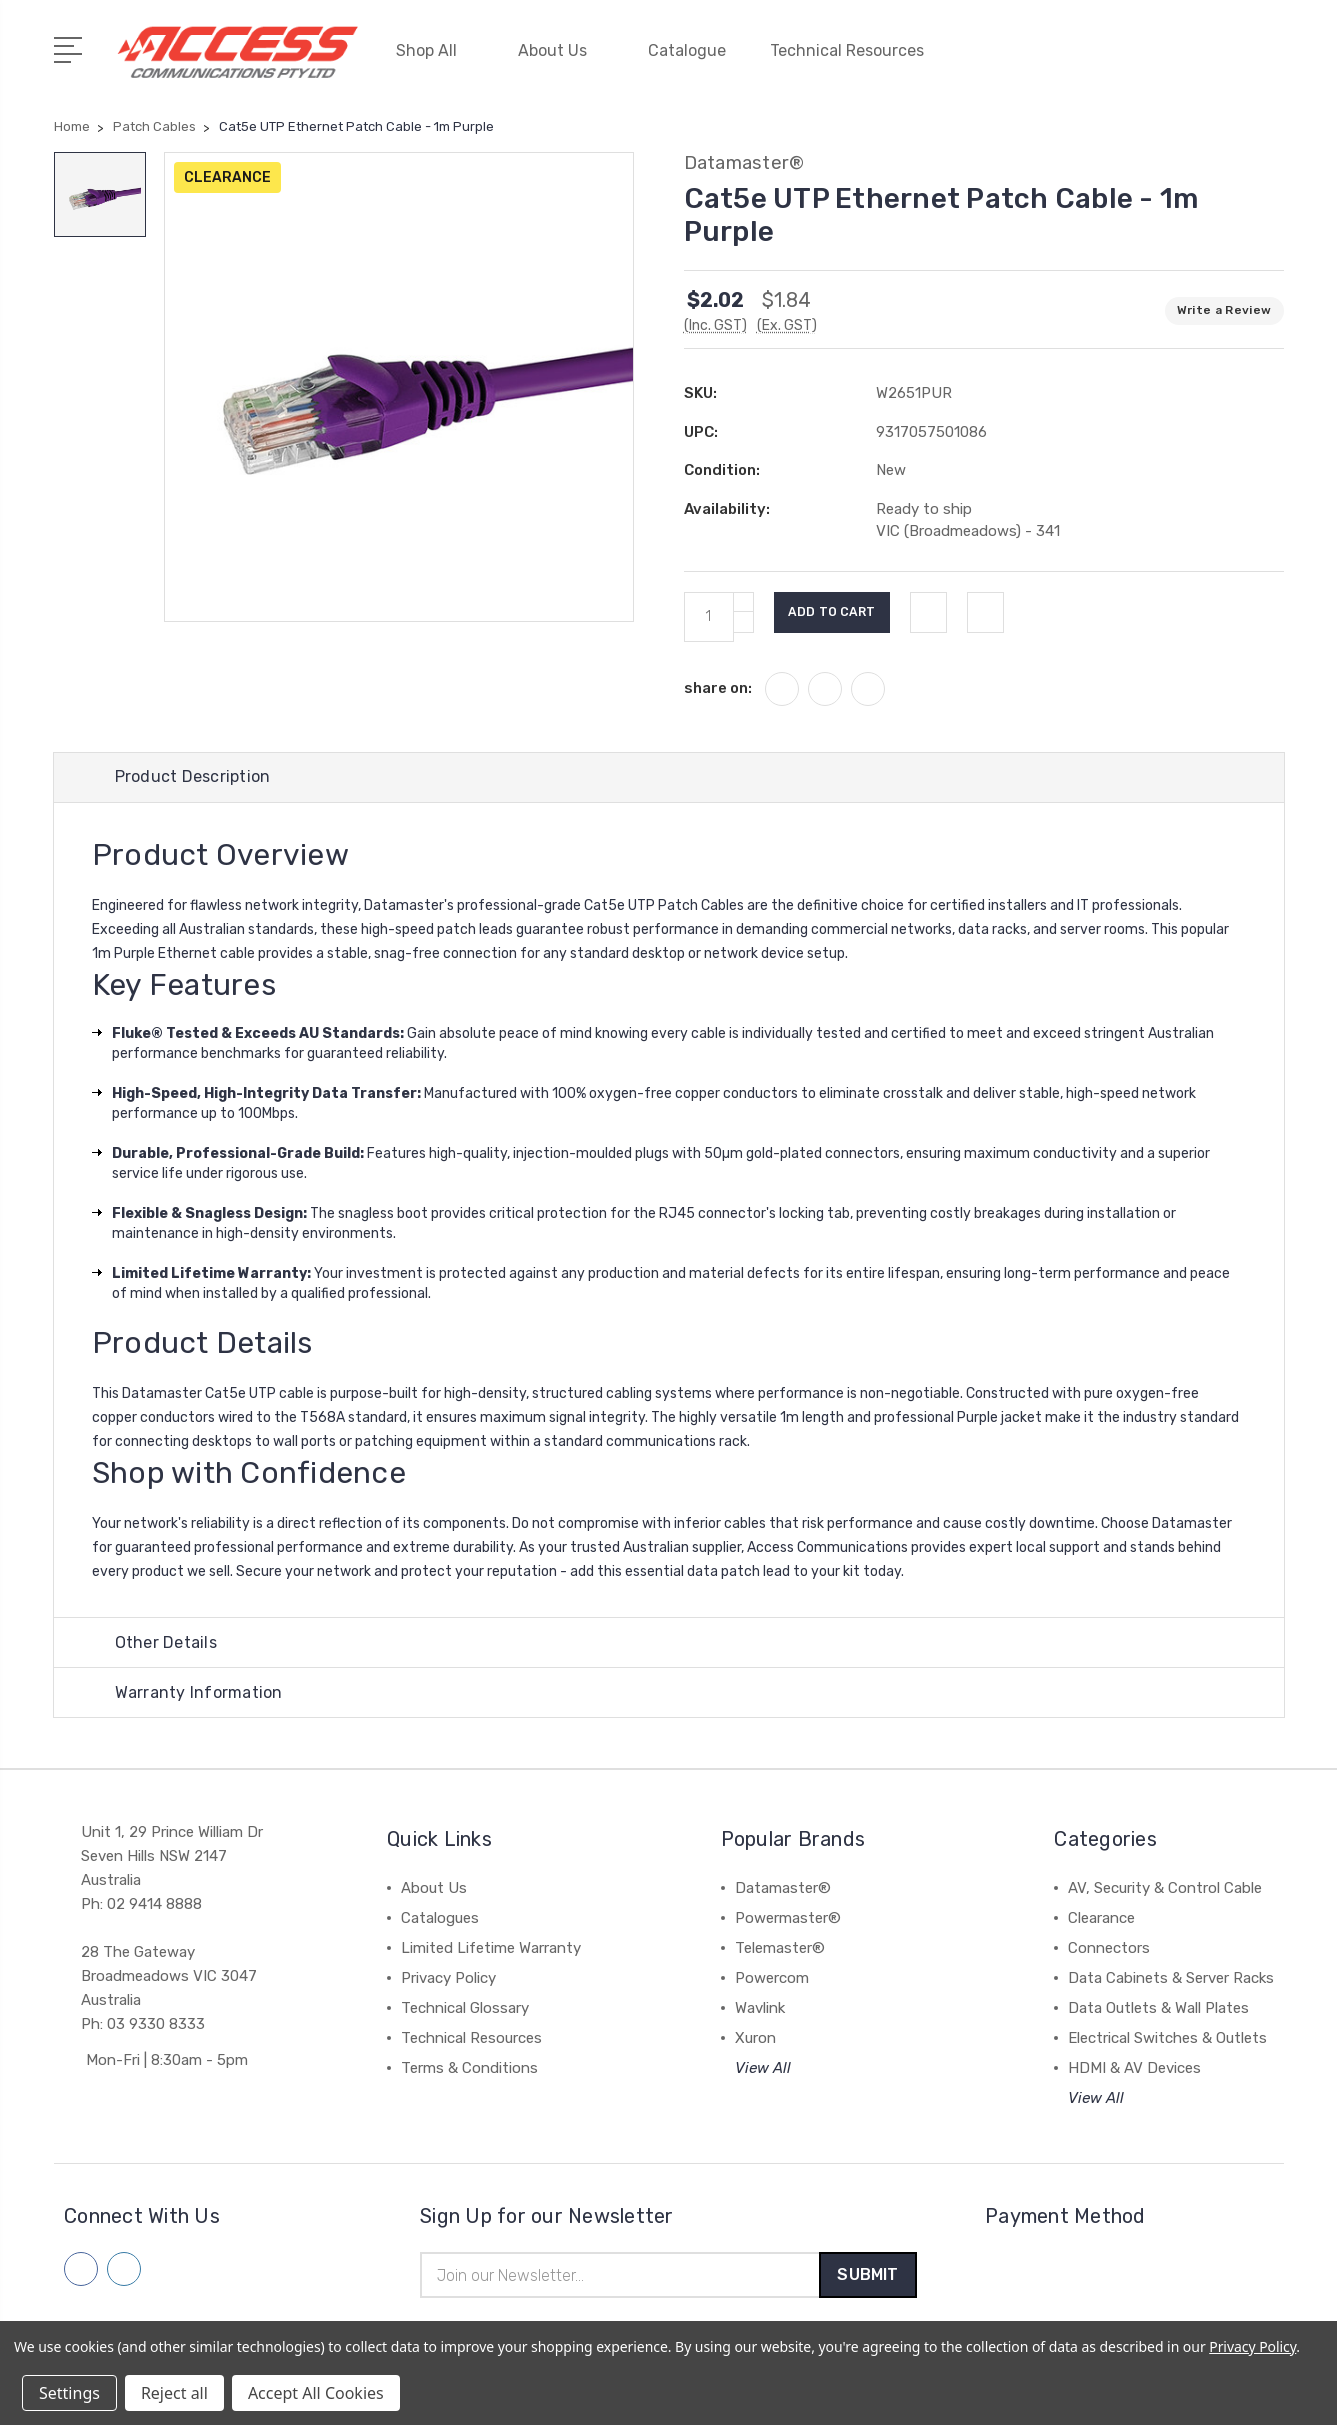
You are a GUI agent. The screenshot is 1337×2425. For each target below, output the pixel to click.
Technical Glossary (465, 2007)
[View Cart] (1273, 60)
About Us (561, 47)
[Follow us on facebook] (81, 2268)
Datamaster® (783, 1887)
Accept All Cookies (316, 2393)
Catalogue (687, 47)
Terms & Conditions (469, 2067)
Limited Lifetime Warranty (491, 1947)
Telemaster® (780, 1947)
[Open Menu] (71, 45)
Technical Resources (855, 47)
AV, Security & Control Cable (1165, 1887)
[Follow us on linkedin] (124, 2268)
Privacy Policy (448, 1977)
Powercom (772, 1977)
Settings (69, 2393)
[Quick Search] (1213, 60)
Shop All (435, 47)
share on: (718, 680)
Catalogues (440, 1917)
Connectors (1109, 1947)
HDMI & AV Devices (1134, 2067)
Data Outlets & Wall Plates (1158, 2007)
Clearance (1101, 1917)
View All (763, 2067)
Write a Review (1224, 303)
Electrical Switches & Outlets (1167, 2037)
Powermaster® (788, 1917)
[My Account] (1093, 60)
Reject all (174, 2393)
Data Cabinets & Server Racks (1171, 1977)
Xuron (755, 2037)
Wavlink (760, 2007)
